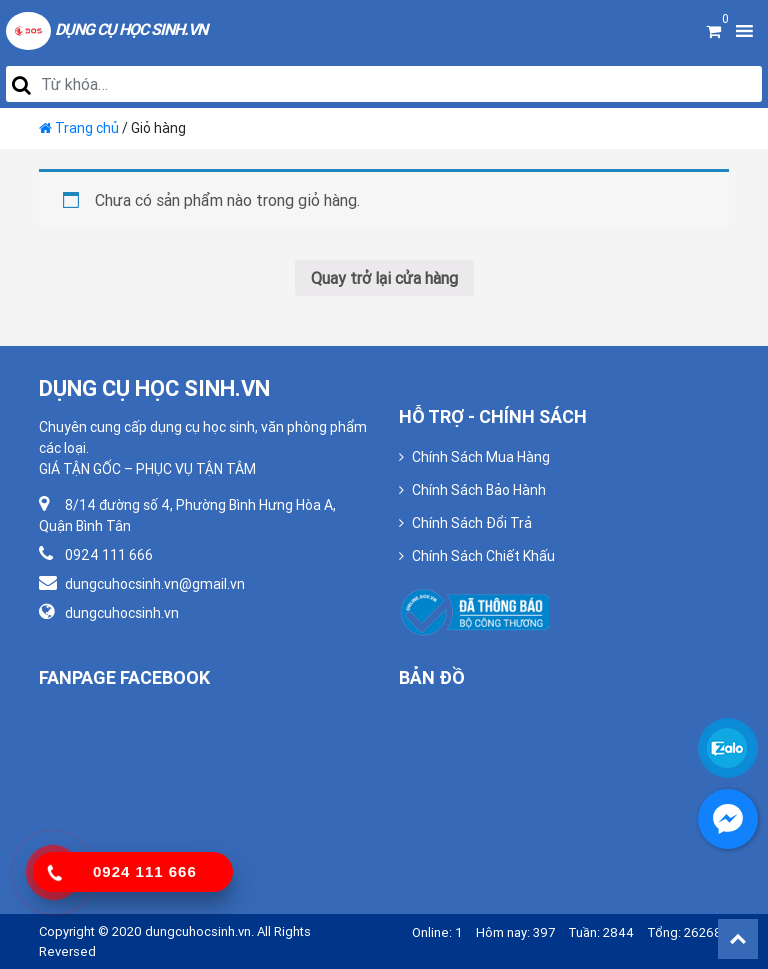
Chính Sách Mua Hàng (481, 457)
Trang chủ (87, 128)
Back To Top (738, 939)
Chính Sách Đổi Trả (472, 523)
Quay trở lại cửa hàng (384, 278)
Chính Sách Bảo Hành (479, 490)
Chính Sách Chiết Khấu (483, 556)
